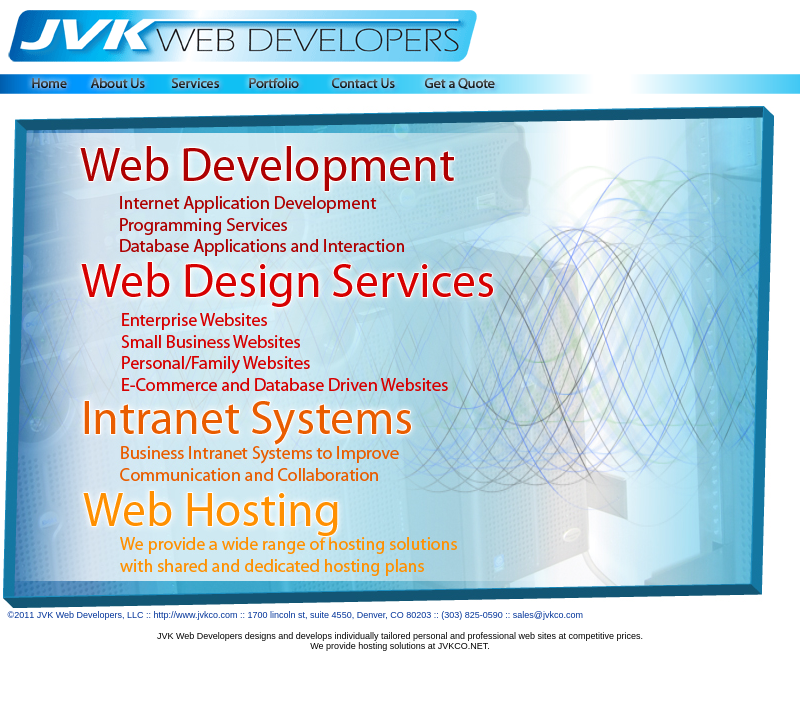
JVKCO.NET (463, 646)
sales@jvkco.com (548, 615)
